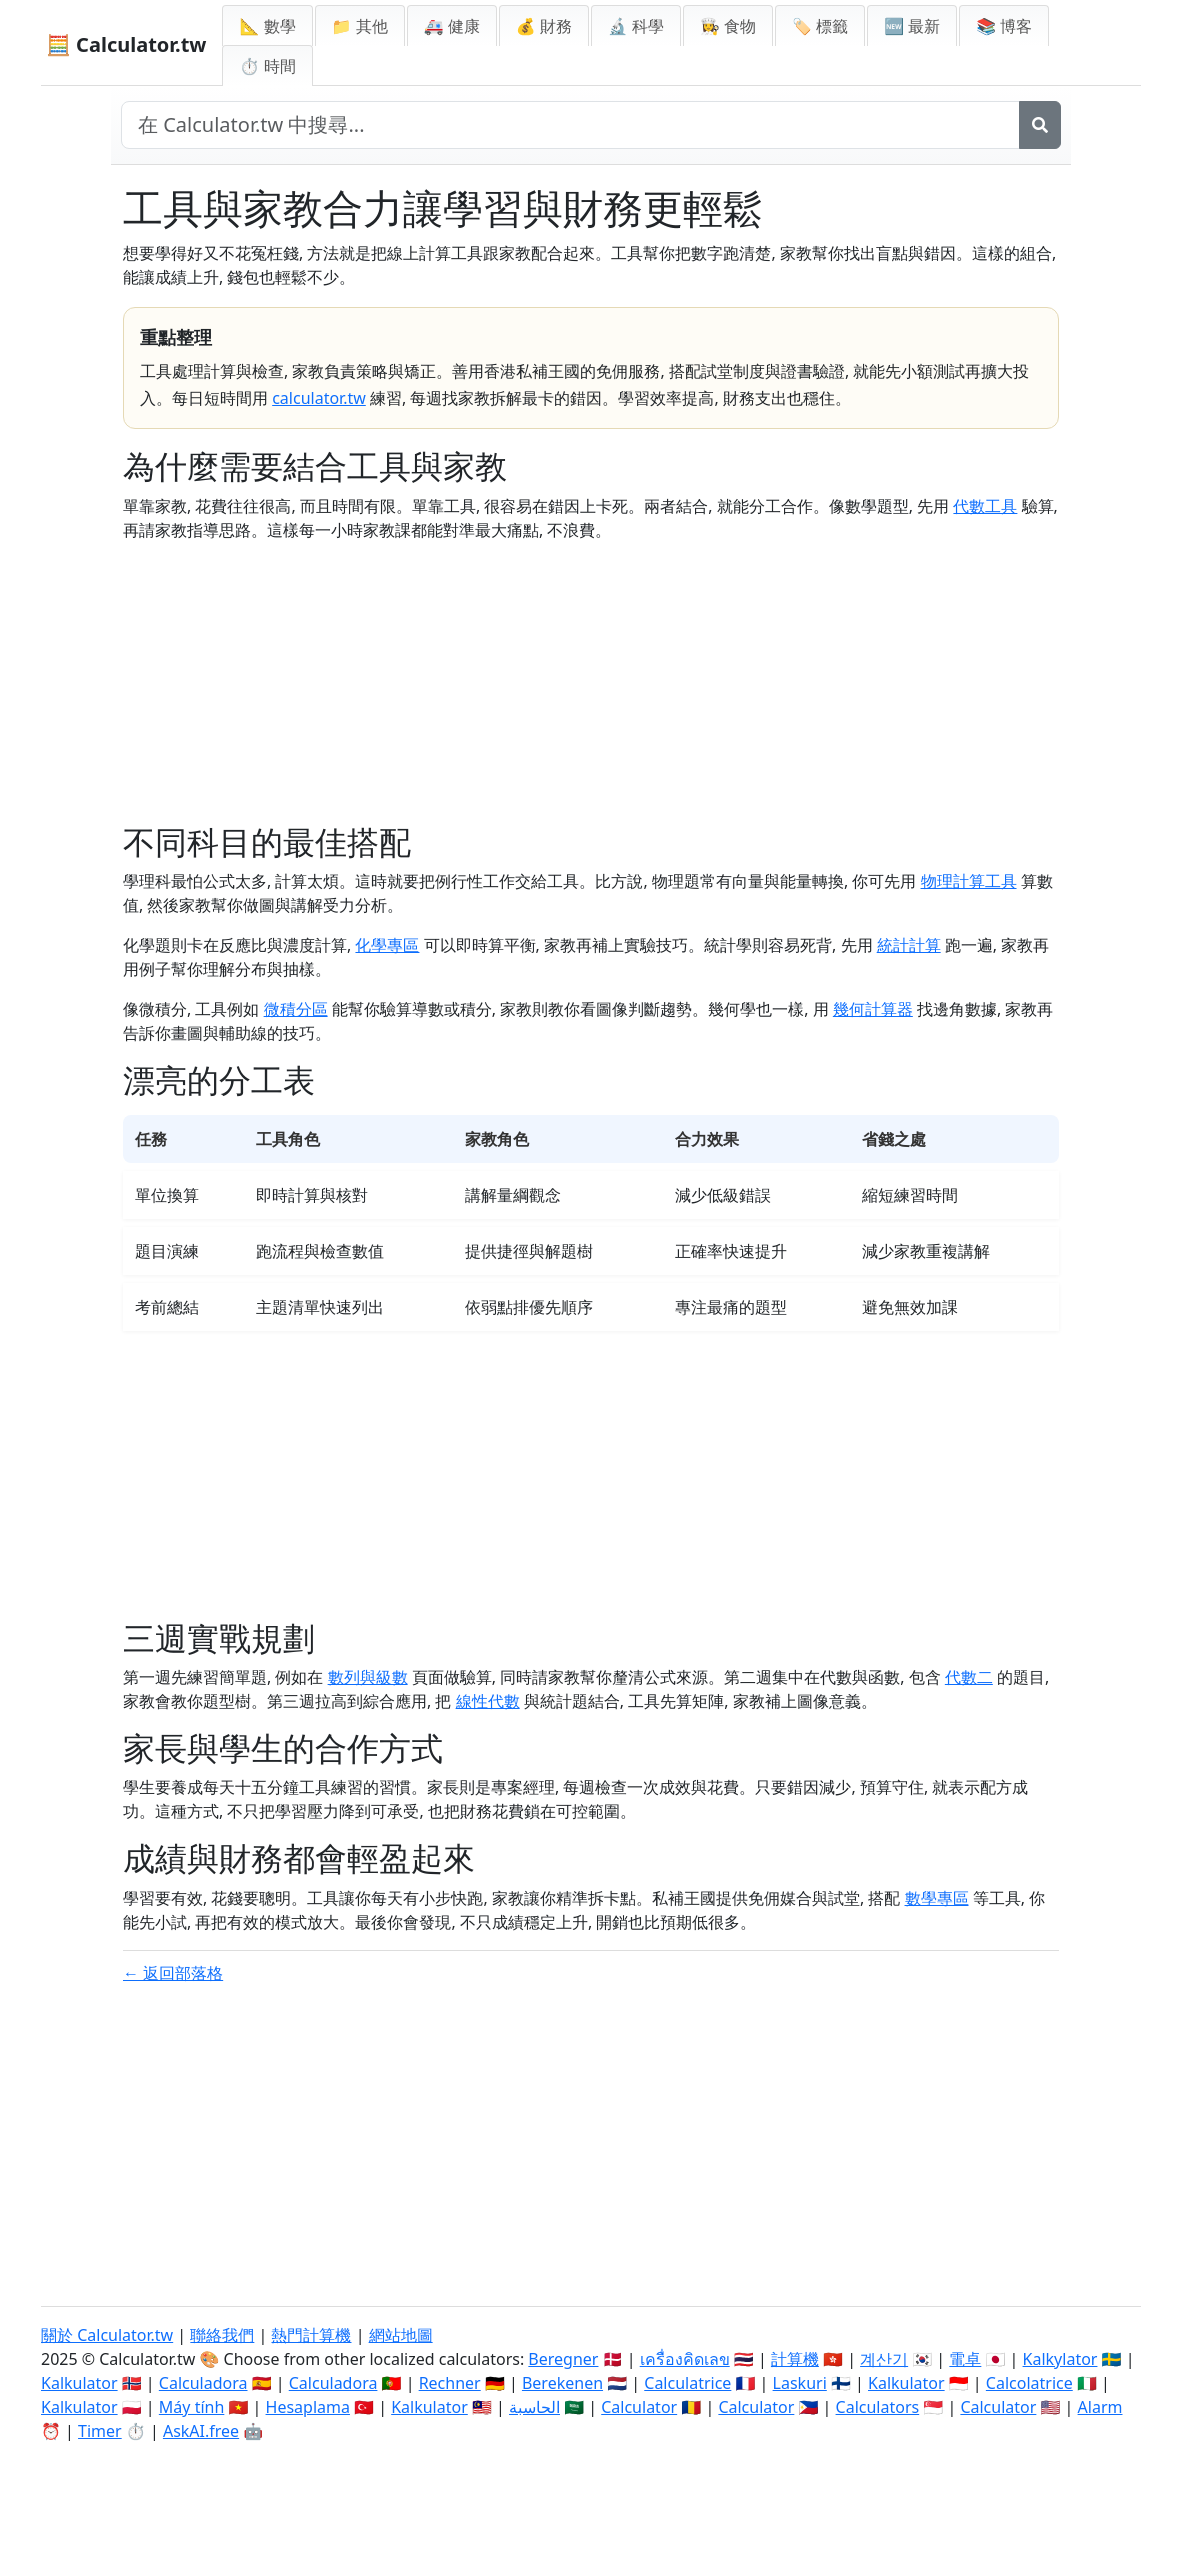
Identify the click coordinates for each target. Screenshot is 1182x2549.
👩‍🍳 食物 (728, 26)
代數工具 (985, 506)
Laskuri (800, 2383)
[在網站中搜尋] (570, 125)
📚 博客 (1004, 26)
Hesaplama (308, 2407)
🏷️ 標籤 (820, 26)
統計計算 (909, 945)
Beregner (563, 2359)
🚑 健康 (452, 26)
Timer (100, 2431)
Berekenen (562, 2383)
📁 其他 (360, 26)
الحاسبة (534, 2407)
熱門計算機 (311, 2335)
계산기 (884, 2359)
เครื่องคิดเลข (685, 2359)
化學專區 (387, 945)
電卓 (965, 2359)
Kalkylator (1060, 2359)
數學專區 (937, 1898)
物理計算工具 (969, 881)
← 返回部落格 (173, 1973)
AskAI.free (201, 2431)
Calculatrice (687, 2383)
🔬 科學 (636, 26)
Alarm (1100, 2407)
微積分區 (296, 1009)
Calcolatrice (1029, 2383)
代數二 (969, 1677)
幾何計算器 (873, 1009)
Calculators (878, 2407)
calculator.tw (319, 398)
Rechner (450, 2383)
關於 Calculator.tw (107, 2335)
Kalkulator (79, 2383)
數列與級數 (368, 1677)
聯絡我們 (222, 2335)
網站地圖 (401, 2335)
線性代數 (488, 1701)
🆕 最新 (912, 26)
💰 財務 (544, 26)
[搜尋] (1040, 125)
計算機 (795, 2359)
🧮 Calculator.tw (126, 44)
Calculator (639, 2407)
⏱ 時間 (267, 66)
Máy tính (192, 2407)
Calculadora (203, 2383)
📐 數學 (267, 26)
